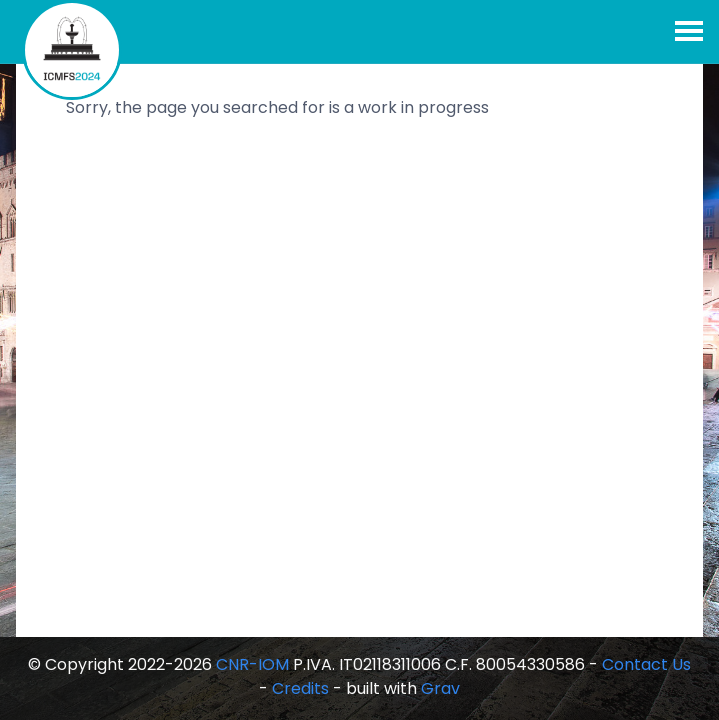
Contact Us (646, 664)
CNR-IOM (252, 664)
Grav (440, 688)
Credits (300, 688)
